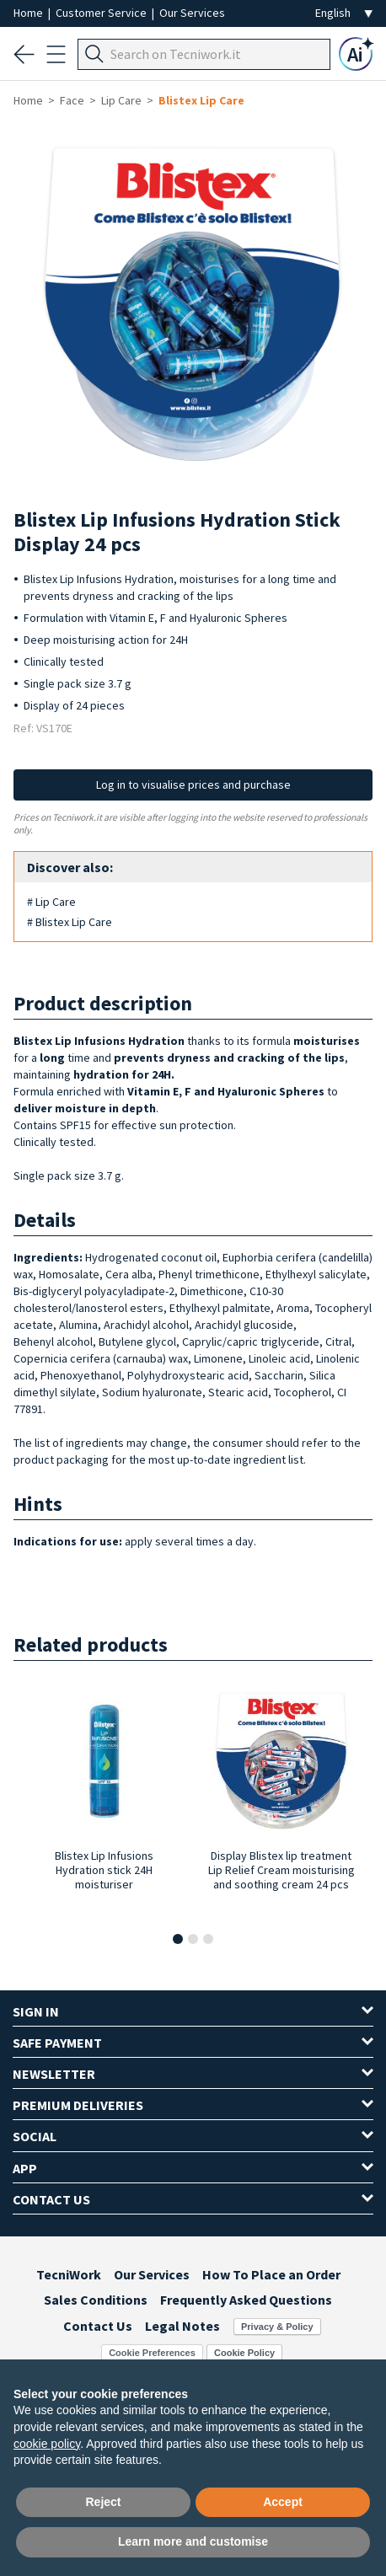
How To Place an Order (271, 2274)
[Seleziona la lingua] (344, 13)
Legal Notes (182, 2325)
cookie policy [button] (46, 2443)
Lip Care (121, 100)
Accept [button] (283, 2502)
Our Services (192, 12)
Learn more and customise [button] (193, 2541)
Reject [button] (103, 2502)
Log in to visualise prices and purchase (193, 784)
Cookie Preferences (152, 2353)
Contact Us (97, 2325)
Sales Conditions (95, 2299)
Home (29, 12)
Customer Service (102, 12)
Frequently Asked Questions (246, 2299)
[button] (178, 1939)
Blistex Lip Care (201, 100)
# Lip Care (51, 901)
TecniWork (68, 2274)
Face (72, 100)
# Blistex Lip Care (69, 921)
